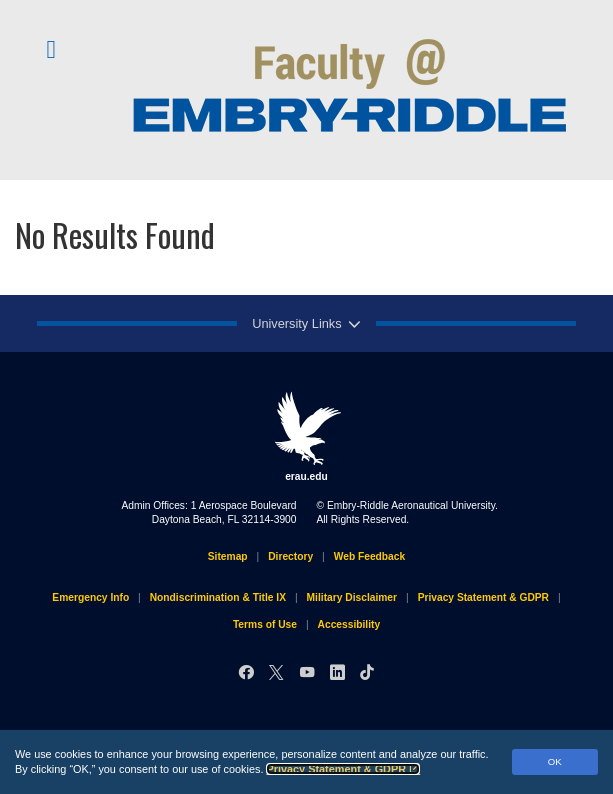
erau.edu (307, 436)
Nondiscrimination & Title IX (218, 597)
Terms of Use (265, 624)
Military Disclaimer (352, 597)
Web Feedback (369, 556)
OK (555, 761)
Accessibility (349, 624)
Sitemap (228, 556)
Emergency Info (90, 597)
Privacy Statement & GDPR (343, 769)
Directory (290, 556)
